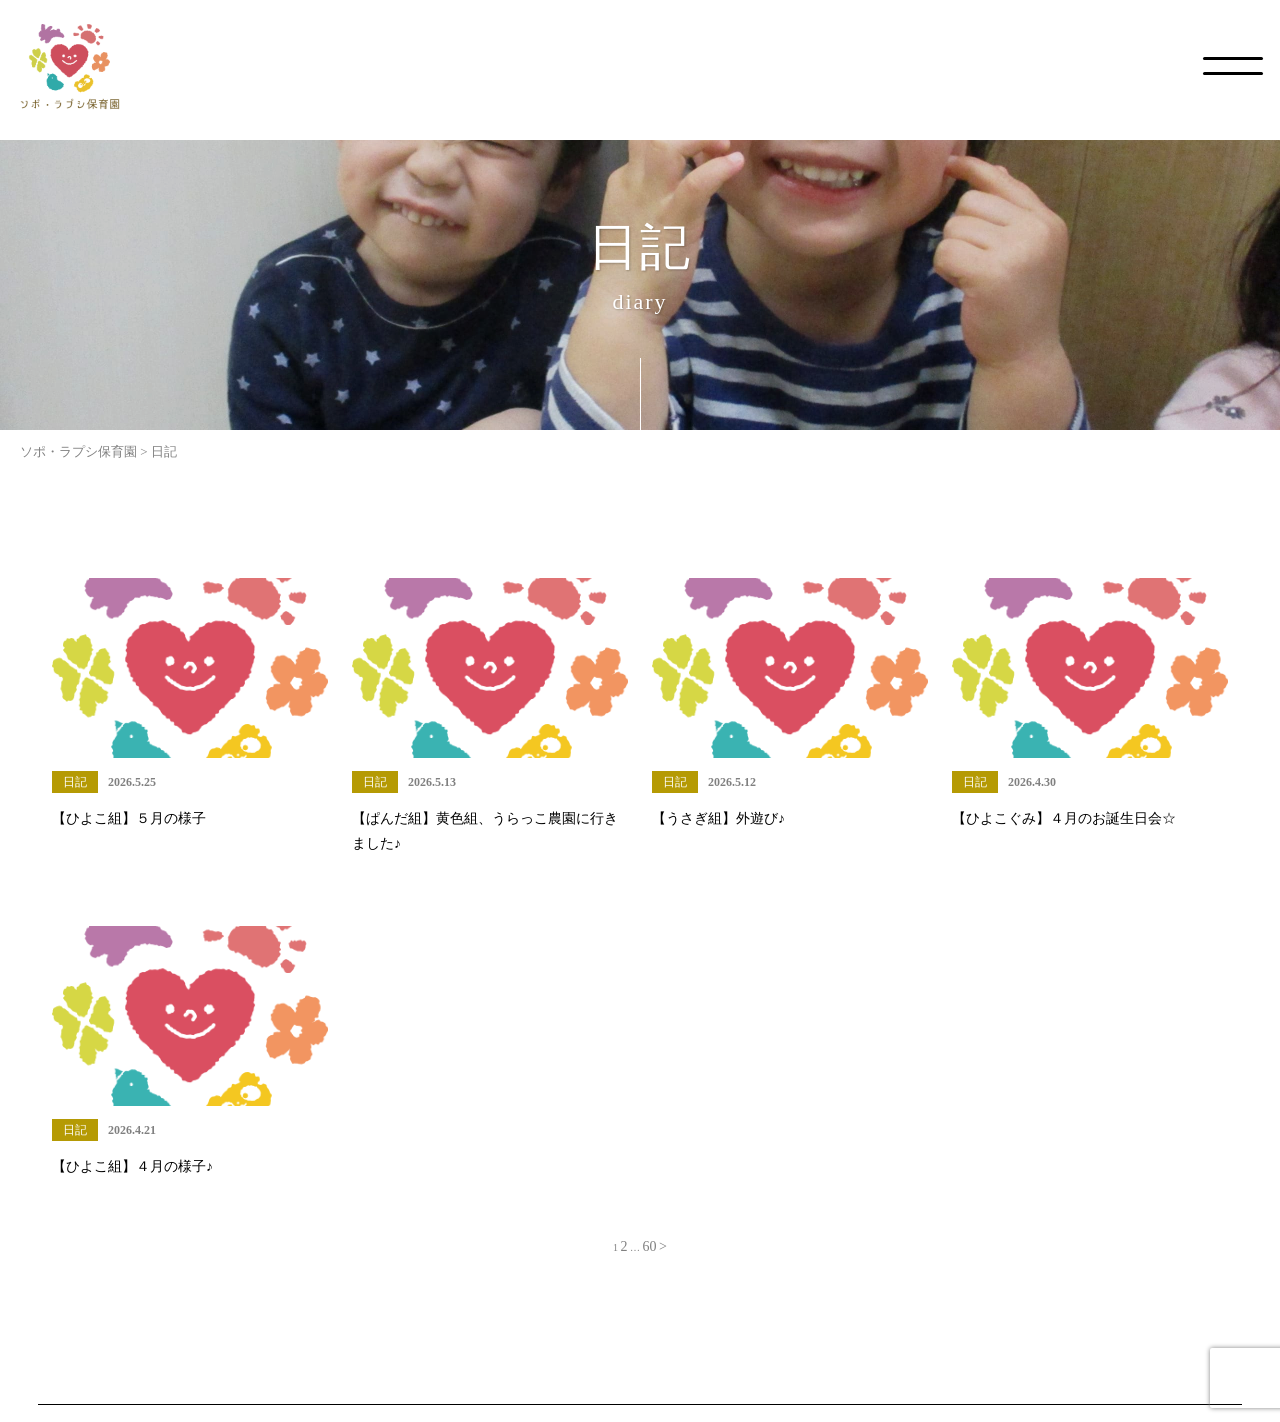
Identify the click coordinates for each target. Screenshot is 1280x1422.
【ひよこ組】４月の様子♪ (132, 1166)
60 (650, 1246)
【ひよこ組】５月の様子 (129, 818)
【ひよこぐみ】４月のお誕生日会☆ (1064, 818)
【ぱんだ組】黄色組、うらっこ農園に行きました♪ (485, 831)
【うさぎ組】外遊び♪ (718, 818)
